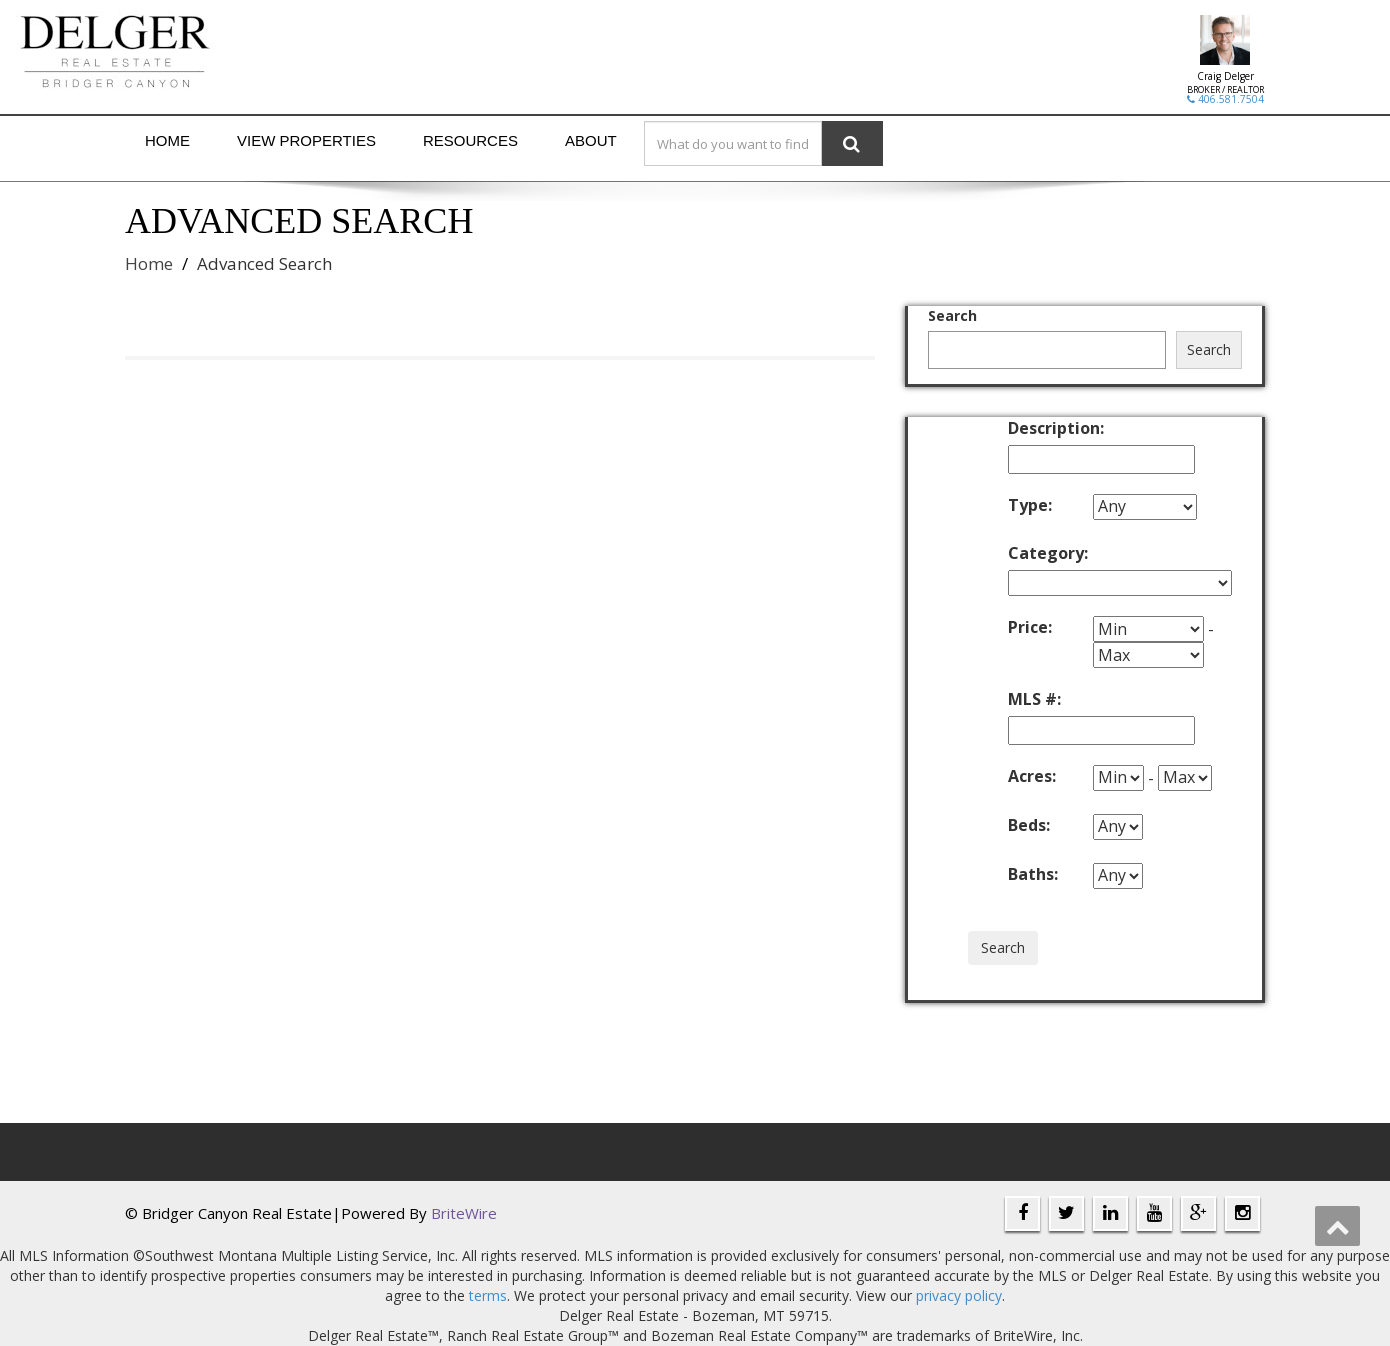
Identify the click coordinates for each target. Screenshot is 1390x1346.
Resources (470, 140)
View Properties (306, 140)
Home (167, 140)
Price (1030, 627)
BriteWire (464, 1213)
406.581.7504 (1225, 99)
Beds (1029, 825)
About (591, 140)
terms (488, 1295)
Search (952, 315)
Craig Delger (1225, 76)
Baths (1033, 874)
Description (1050, 428)
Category (1048, 553)
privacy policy (959, 1295)
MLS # (1034, 699)
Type (1030, 505)
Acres (1032, 776)
